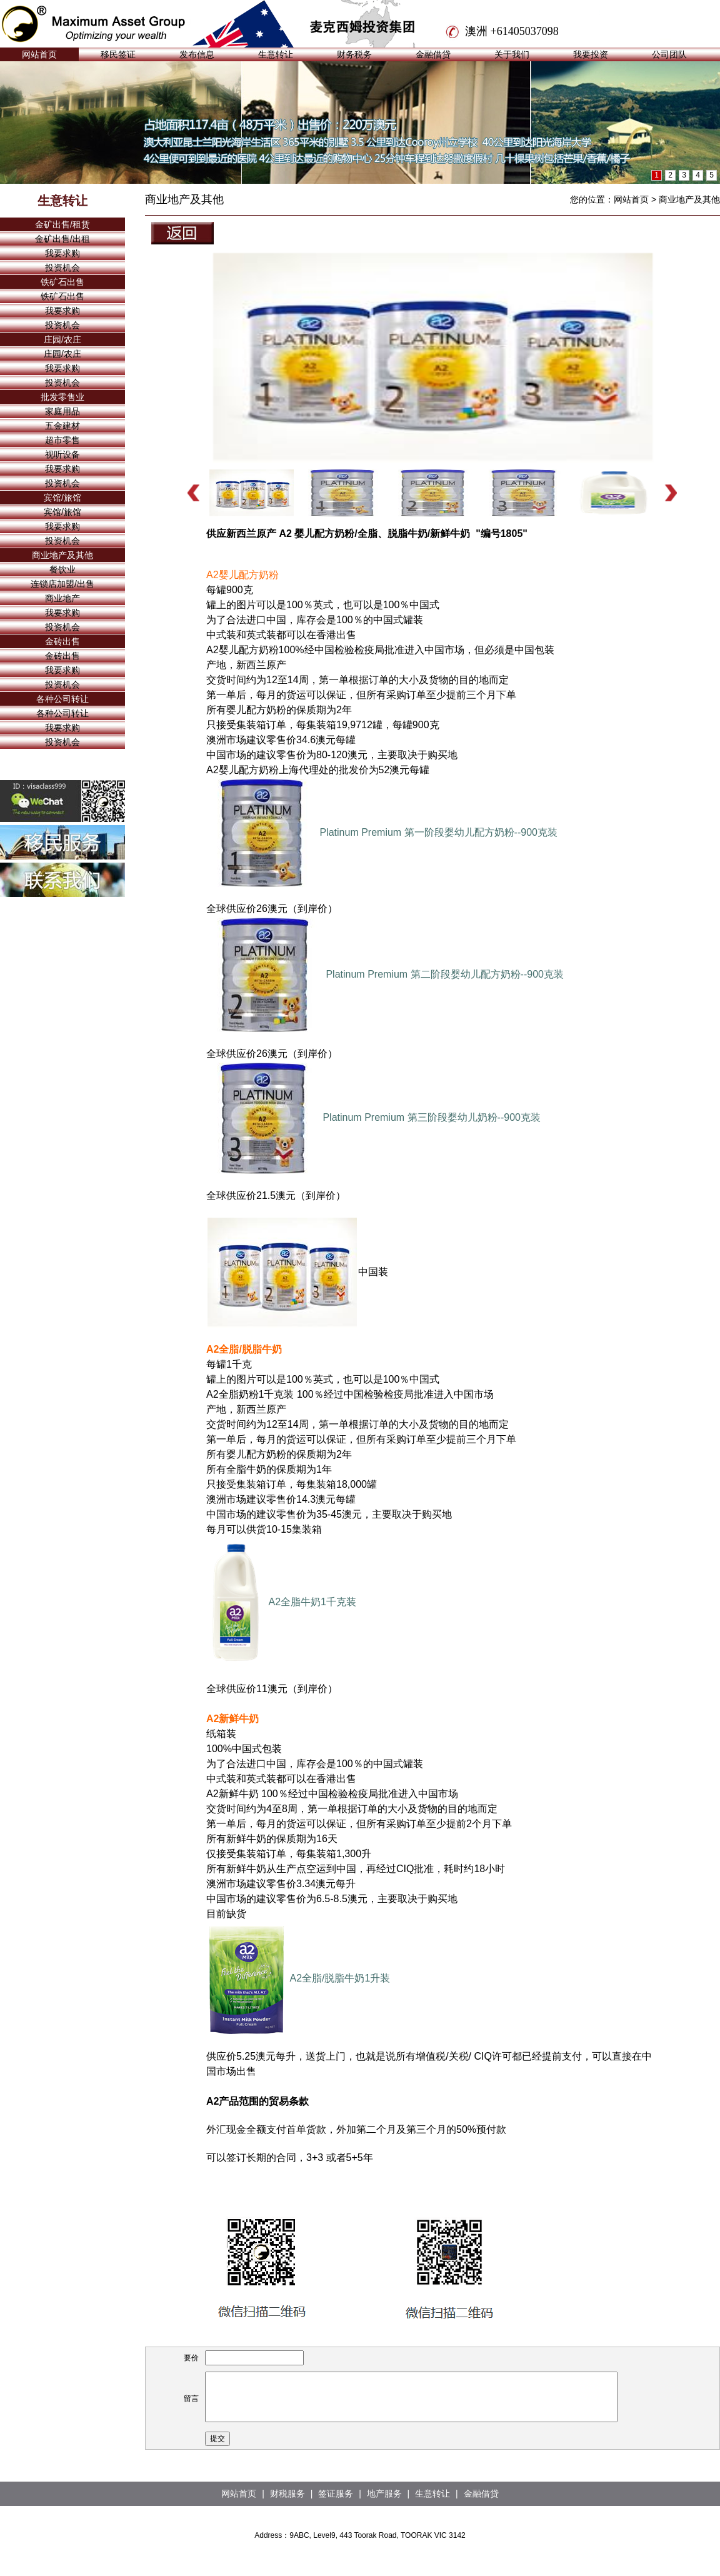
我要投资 (590, 54)
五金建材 (62, 426)
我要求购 (62, 253)
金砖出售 (62, 641)
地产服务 (384, 2493)
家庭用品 (62, 411)
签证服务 (335, 2493)
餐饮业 (62, 569)
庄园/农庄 (62, 339)
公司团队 (669, 54)
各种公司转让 (62, 699)
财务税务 (354, 54)
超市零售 (62, 440)
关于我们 (511, 54)
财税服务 (287, 2493)
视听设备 (62, 454)
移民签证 (118, 54)
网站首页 (39, 54)
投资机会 (62, 268)
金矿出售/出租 (62, 239)
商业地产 (62, 598)
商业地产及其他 (62, 555)
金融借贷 (433, 54)
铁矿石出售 (62, 282)
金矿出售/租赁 (62, 224)
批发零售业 (62, 397)
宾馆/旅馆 (62, 498)
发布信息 (196, 54)
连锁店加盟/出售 (62, 584)
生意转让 (275, 54)
